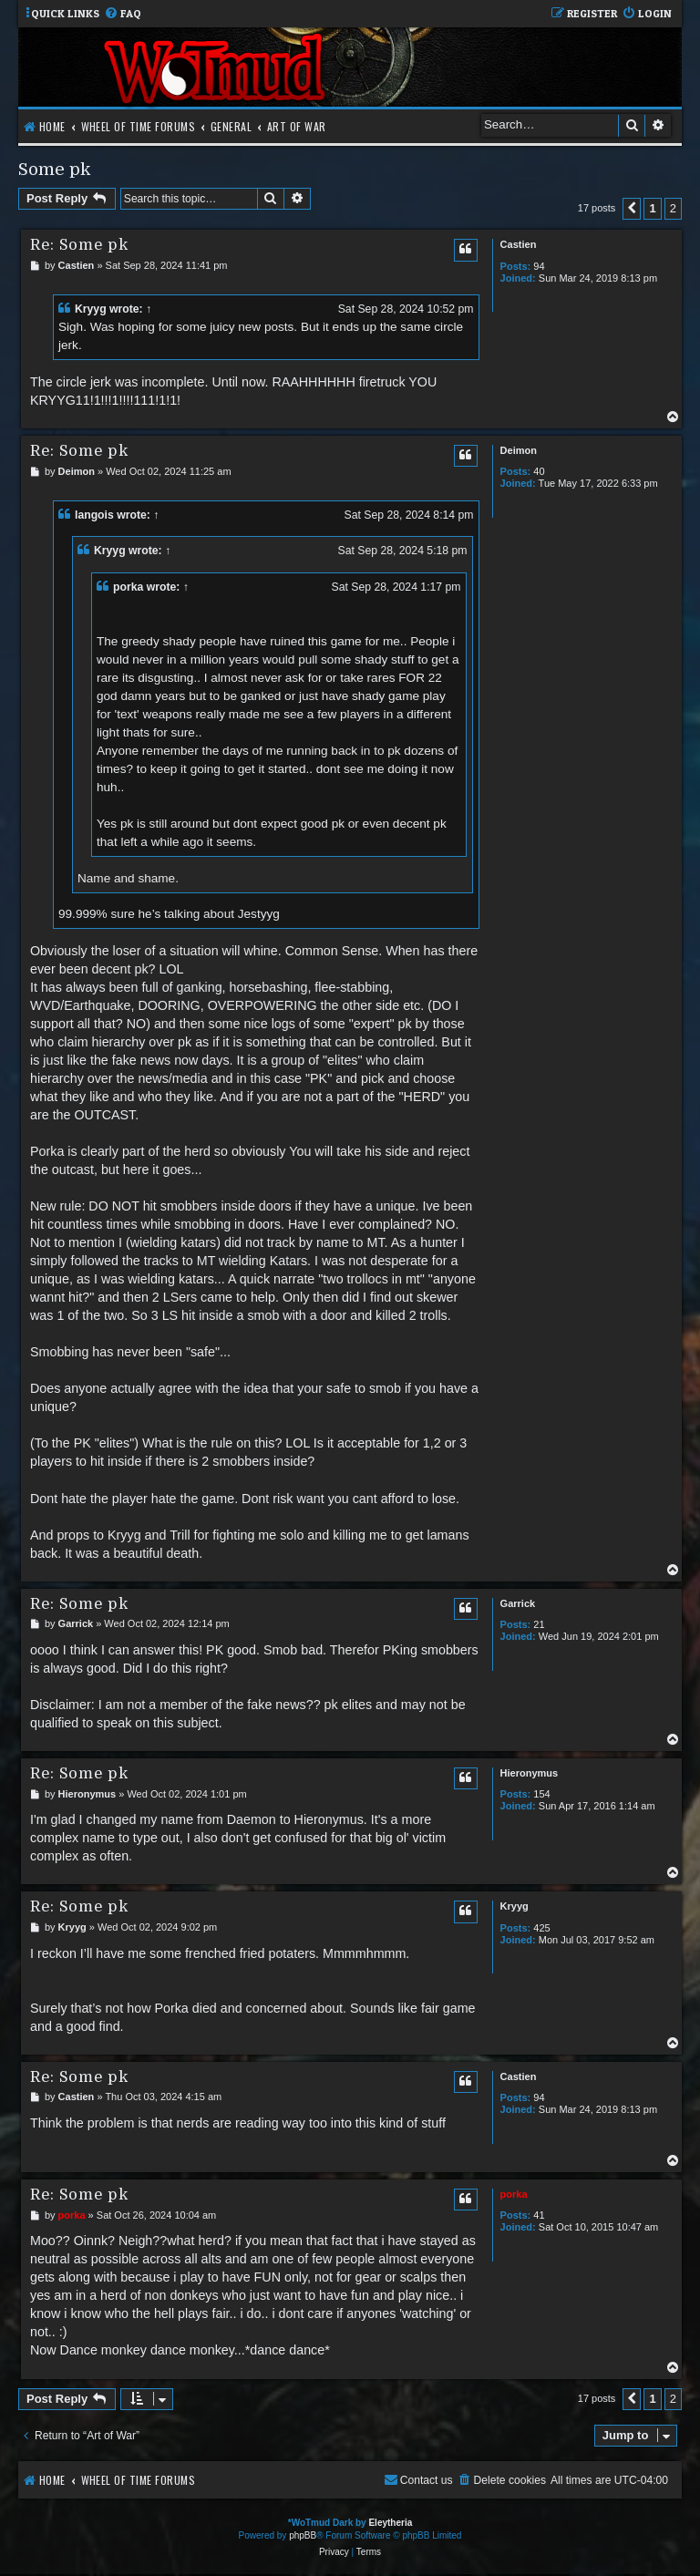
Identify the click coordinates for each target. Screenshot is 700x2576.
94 (538, 266)
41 (538, 2215)
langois (94, 515)
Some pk (54, 169)
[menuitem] (122, 14)
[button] (632, 209)
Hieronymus (529, 1772)
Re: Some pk (79, 244)
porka (128, 587)
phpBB (302, 2535)
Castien (518, 244)
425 (541, 1927)
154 (541, 1793)
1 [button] (652, 208)
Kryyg (91, 309)
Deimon (518, 450)
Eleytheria (390, 2523)
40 (538, 471)
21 (538, 1624)
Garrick (518, 1603)
